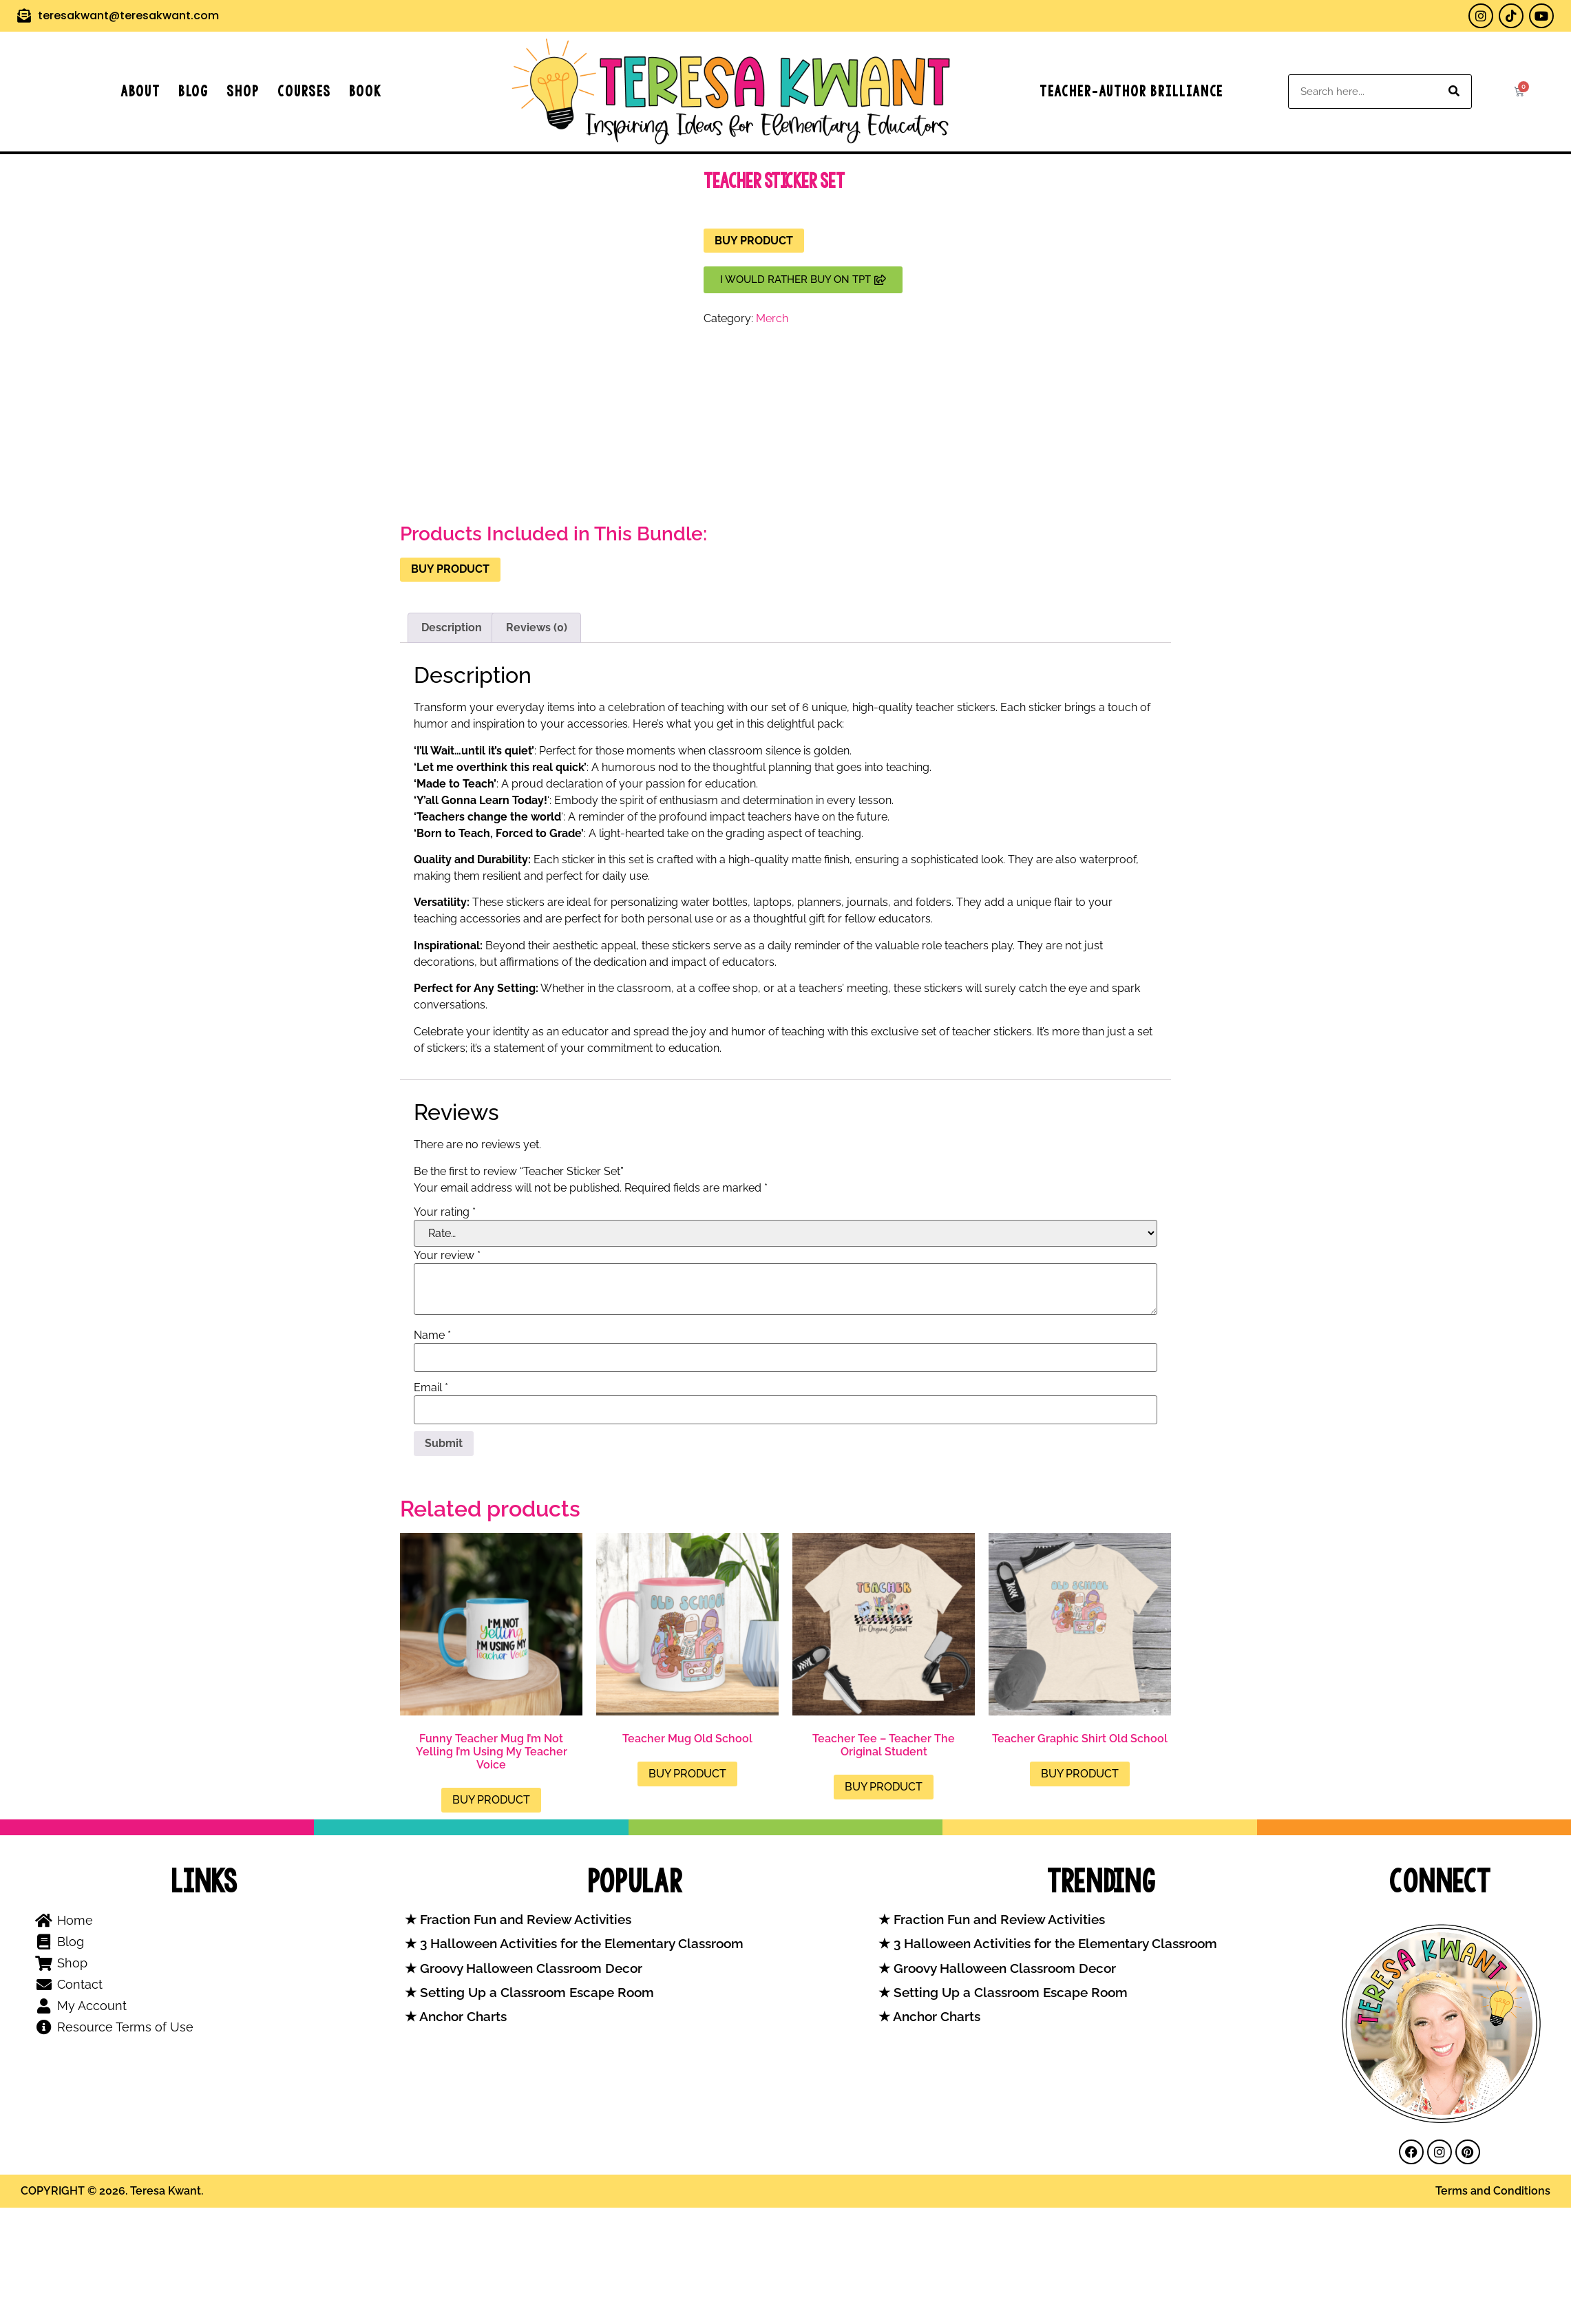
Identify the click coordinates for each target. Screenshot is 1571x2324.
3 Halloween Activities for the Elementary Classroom (580, 1944)
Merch (772, 318)
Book (365, 91)
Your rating (445, 1212)
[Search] (1454, 91)
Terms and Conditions (1492, 2190)
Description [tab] (451, 627)
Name (432, 1335)
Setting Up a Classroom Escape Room (535, 1992)
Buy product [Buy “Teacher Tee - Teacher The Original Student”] (883, 1786)
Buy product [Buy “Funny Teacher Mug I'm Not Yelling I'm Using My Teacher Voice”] (491, 1799)
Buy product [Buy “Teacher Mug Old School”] (687, 1773)
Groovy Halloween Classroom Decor (529, 1968)
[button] (803, 279)
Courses (304, 91)
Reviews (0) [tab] (536, 627)
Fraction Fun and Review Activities (524, 1919)
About (140, 91)
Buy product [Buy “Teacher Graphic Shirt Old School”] (1080, 1773)
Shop (243, 91)
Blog (193, 91)
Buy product (754, 240)
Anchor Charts (462, 2017)
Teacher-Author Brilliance (1131, 91)
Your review (447, 1255)
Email (431, 1387)
